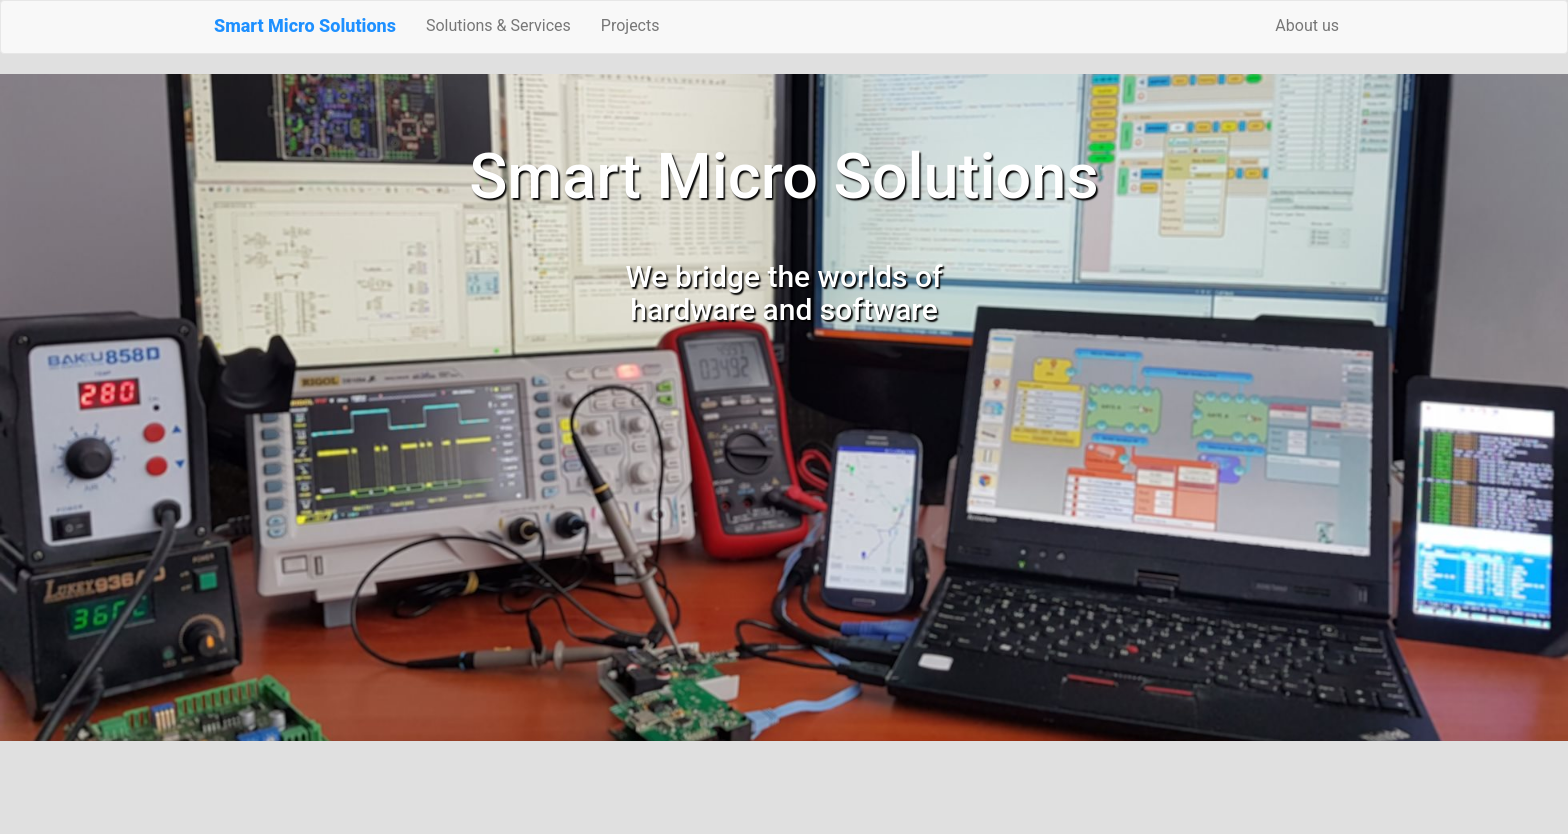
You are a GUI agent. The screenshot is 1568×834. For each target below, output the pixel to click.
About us (1307, 25)
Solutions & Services (498, 25)
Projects (630, 25)
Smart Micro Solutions (305, 25)
